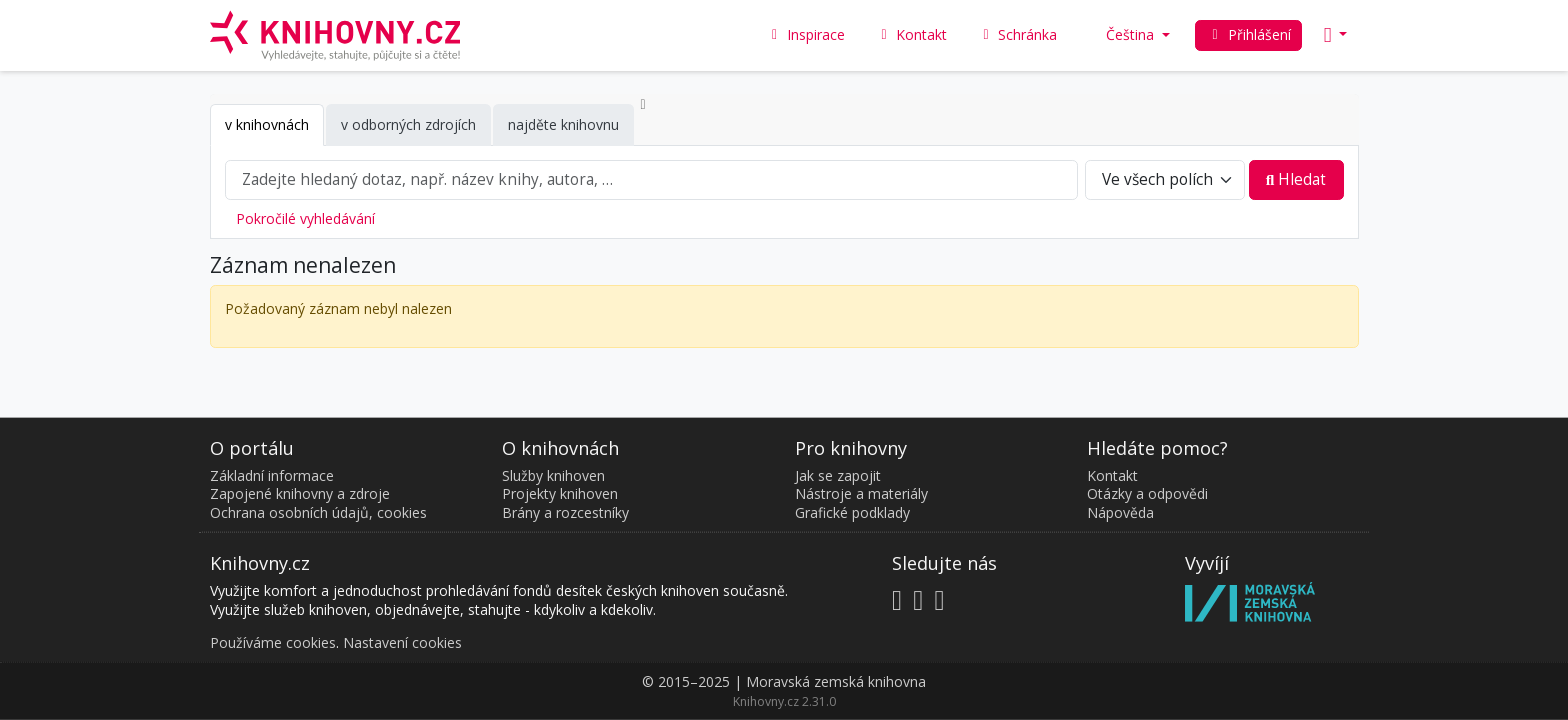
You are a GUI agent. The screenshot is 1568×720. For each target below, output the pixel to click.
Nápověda (1120, 511)
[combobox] (652, 180)
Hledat (1296, 179)
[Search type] (1165, 180)
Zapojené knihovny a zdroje (300, 493)
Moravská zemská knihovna (836, 681)
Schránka (1017, 35)
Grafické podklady (852, 511)
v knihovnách (267, 124)
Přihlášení (1248, 35)
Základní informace (272, 474)
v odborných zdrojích (408, 124)
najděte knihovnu (563, 124)
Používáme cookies (273, 641)
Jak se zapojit (838, 474)
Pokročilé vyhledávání (305, 218)
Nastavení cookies (402, 641)
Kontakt (1112, 474)
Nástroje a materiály (861, 493)
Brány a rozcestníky (565, 511)
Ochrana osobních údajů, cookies (318, 511)
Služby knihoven (553, 474)
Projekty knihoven (560, 493)
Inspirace (806, 35)
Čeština (1122, 34)
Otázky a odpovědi (1147, 493)
